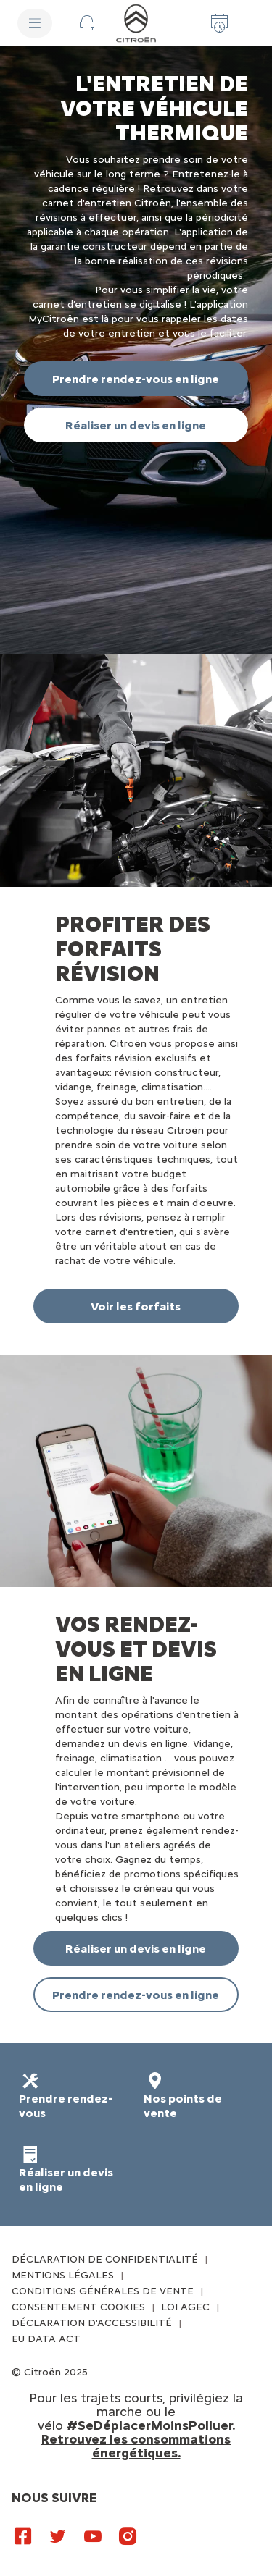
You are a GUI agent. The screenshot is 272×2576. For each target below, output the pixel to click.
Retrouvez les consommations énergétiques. (136, 2446)
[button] (87, 23)
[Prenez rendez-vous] (219, 23)
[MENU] (35, 23)
